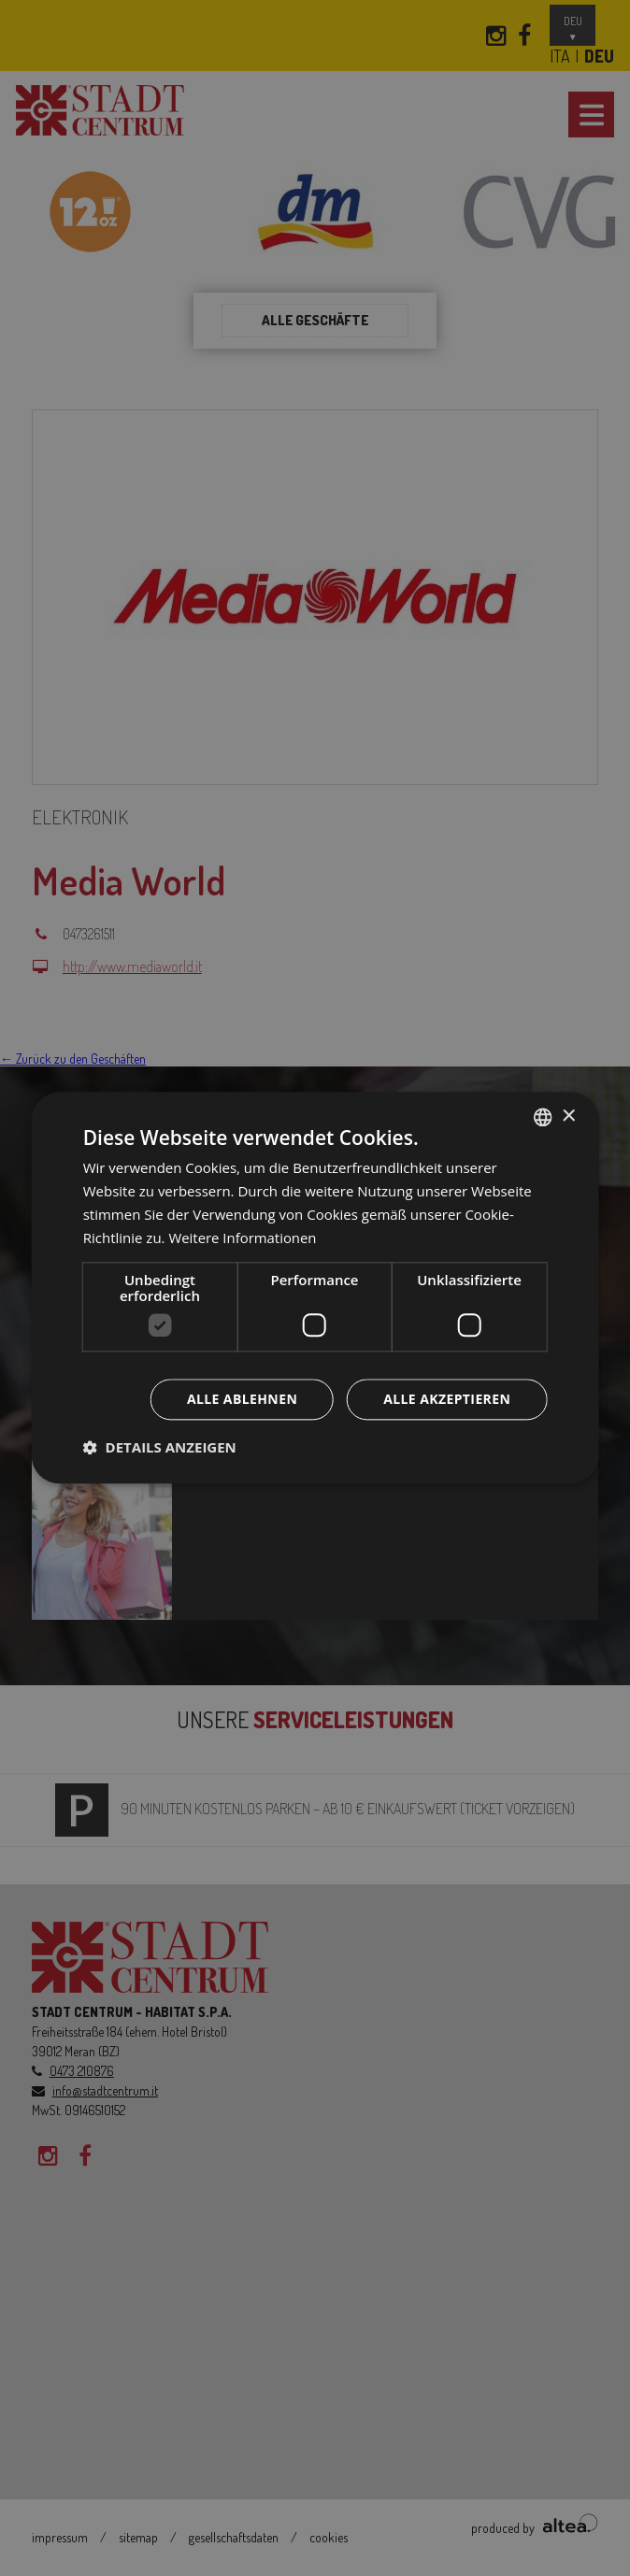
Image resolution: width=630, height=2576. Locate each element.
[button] (159, 1447)
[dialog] (315, 1287)
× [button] (568, 1116)
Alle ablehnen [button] (242, 1400)
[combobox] (542, 1117)
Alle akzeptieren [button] (446, 1400)
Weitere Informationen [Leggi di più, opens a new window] (242, 1237)
